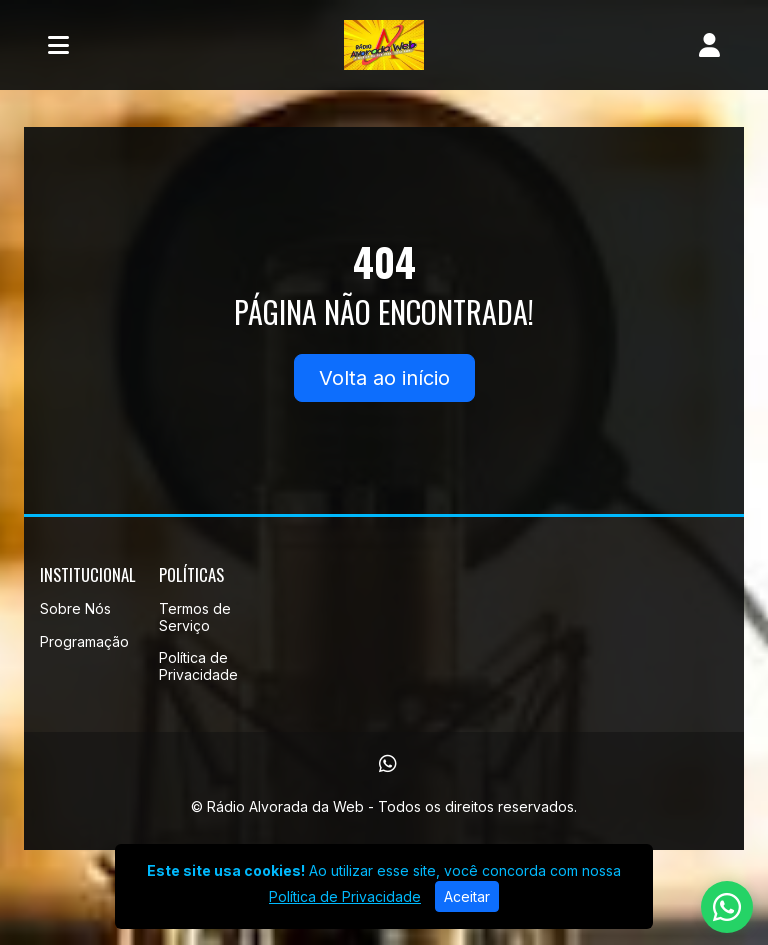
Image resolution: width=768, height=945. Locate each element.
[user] (709, 45)
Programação (84, 641)
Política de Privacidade (198, 666)
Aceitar (467, 896)
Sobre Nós (75, 608)
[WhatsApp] (388, 764)
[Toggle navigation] (58, 45)
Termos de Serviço (195, 617)
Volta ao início (384, 378)
